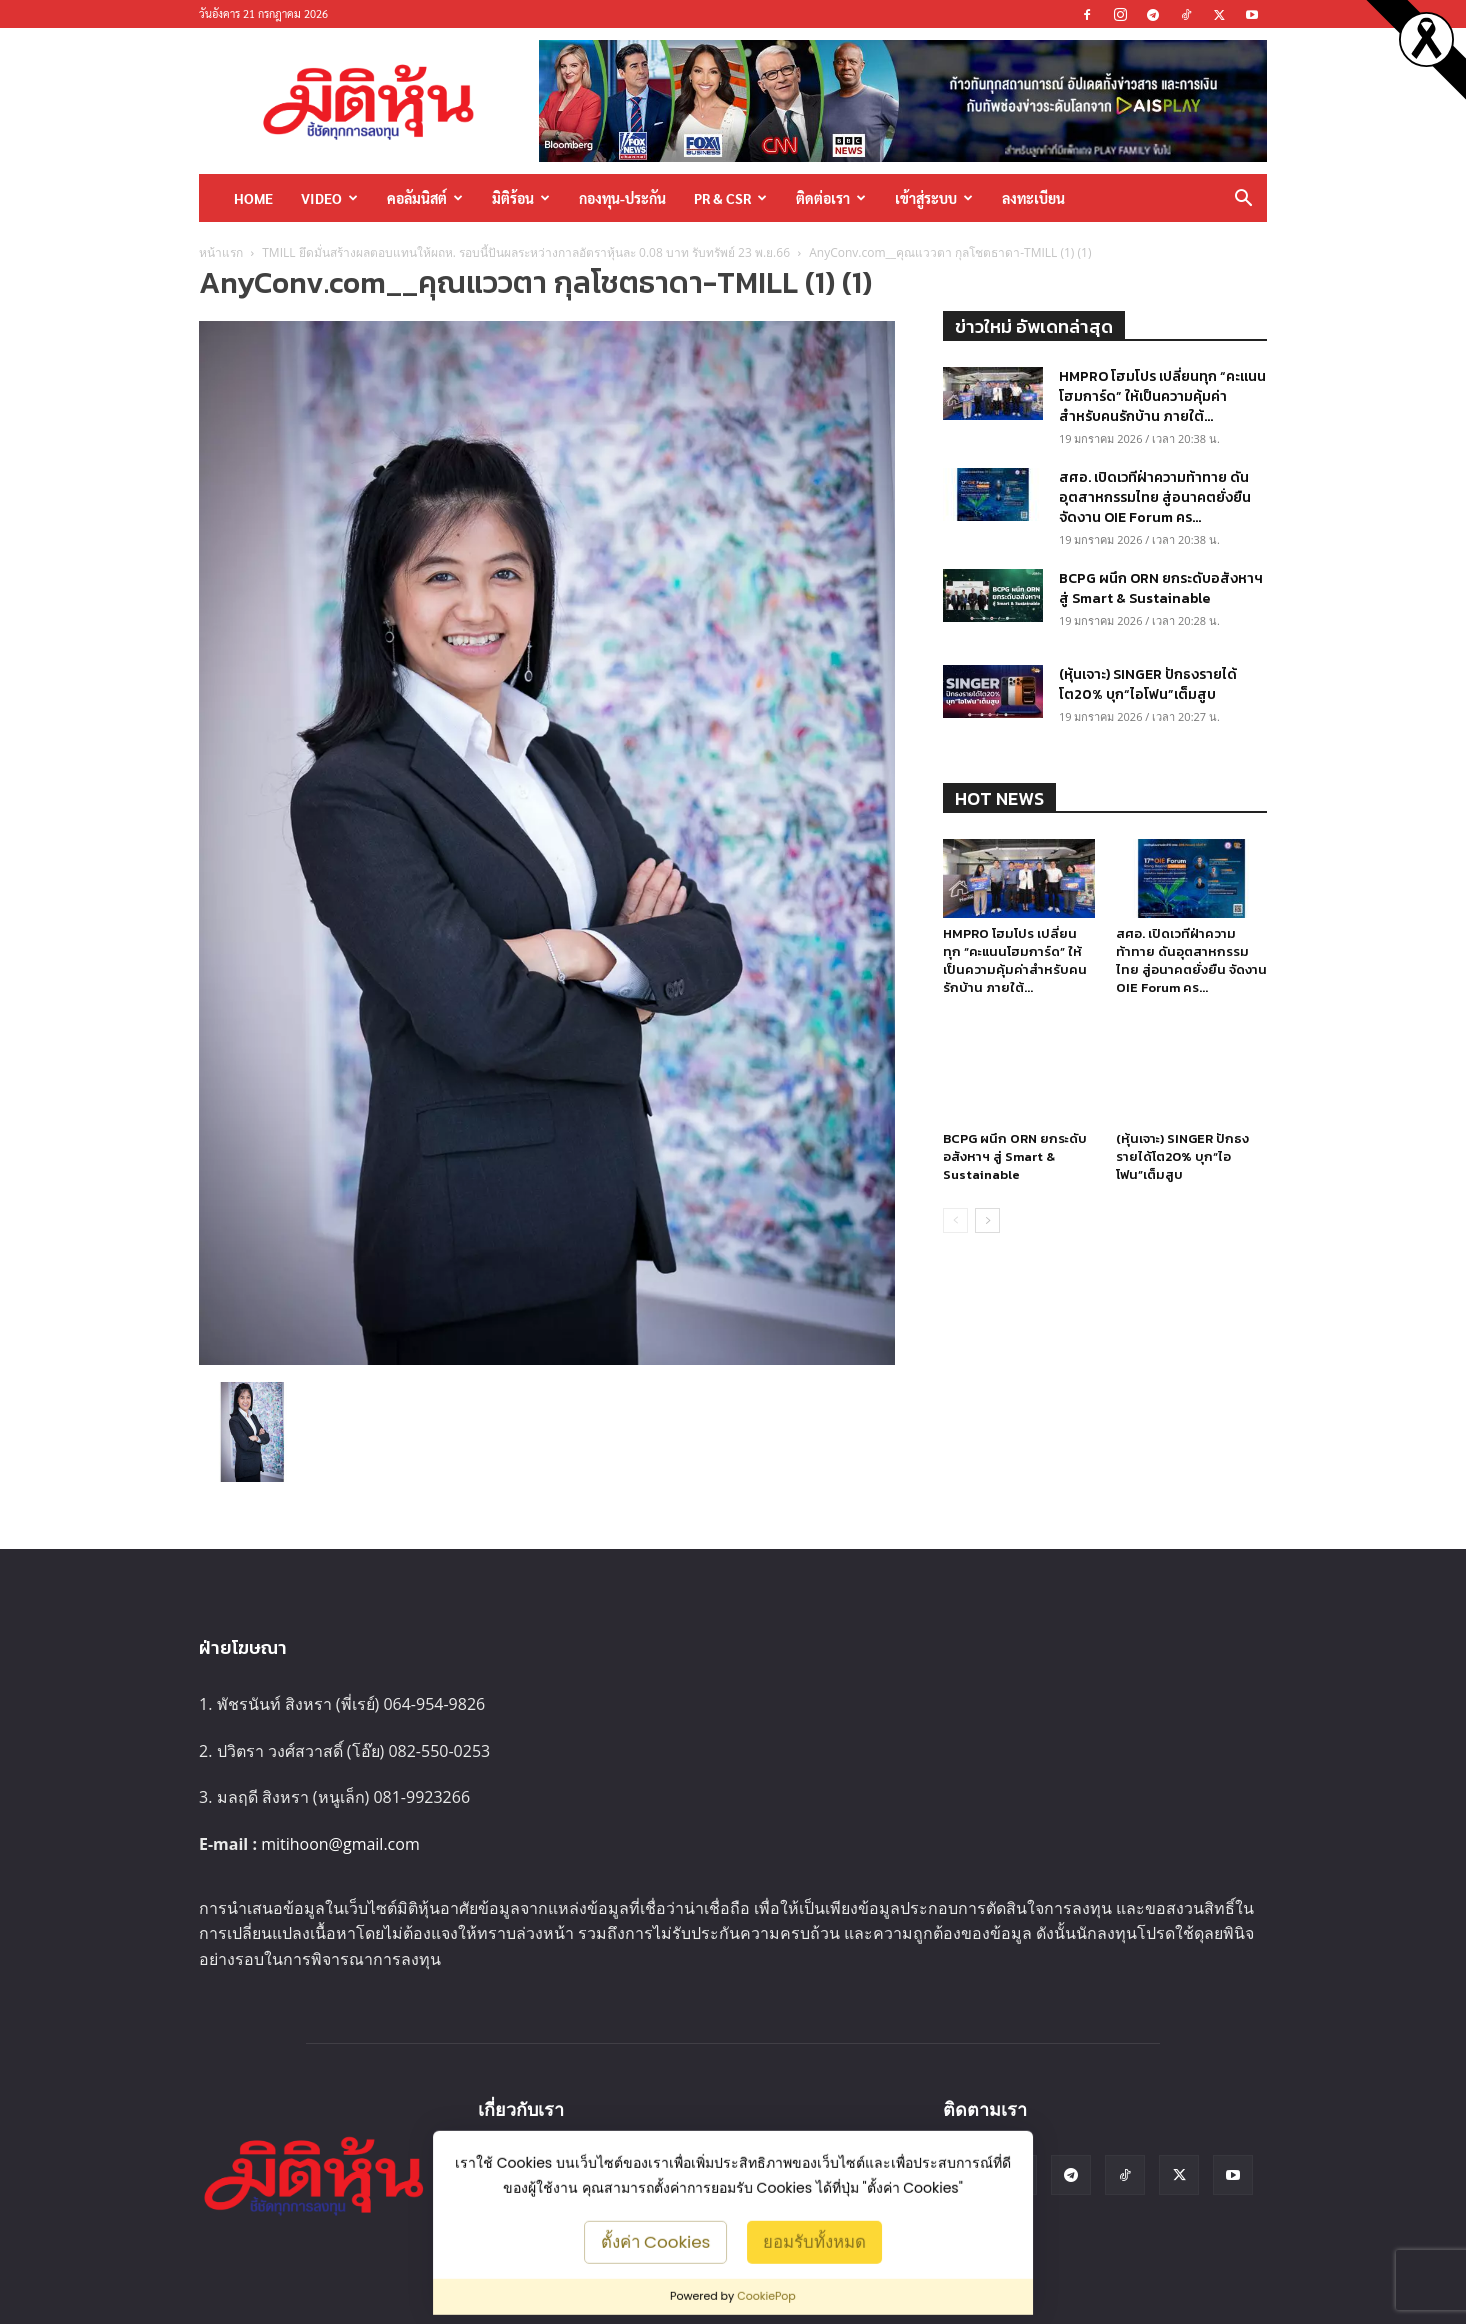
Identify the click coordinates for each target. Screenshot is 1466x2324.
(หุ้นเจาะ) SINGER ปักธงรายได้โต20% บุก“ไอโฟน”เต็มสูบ (1148, 684)
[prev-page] (955, 1220)
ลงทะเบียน (1033, 198)
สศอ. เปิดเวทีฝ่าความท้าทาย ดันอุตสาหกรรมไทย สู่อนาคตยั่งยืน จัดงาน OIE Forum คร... (1155, 497)
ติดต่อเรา (831, 198)
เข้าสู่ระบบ (934, 198)
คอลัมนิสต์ (425, 198)
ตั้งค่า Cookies (656, 2241)
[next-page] (987, 1220)
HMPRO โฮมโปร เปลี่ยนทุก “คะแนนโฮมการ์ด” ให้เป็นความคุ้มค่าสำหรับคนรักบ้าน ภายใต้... (1162, 396)
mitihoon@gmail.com (340, 1844)
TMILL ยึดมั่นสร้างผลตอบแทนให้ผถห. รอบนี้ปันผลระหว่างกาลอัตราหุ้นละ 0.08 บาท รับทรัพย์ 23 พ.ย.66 (526, 252)
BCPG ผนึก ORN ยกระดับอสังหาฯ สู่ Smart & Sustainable (1161, 588)
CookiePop (766, 2296)
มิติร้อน (521, 198)
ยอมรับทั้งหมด (814, 2241)
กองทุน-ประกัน (622, 198)
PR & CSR (730, 198)
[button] (1243, 199)
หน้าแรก (221, 252)
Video (329, 198)
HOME (253, 198)
